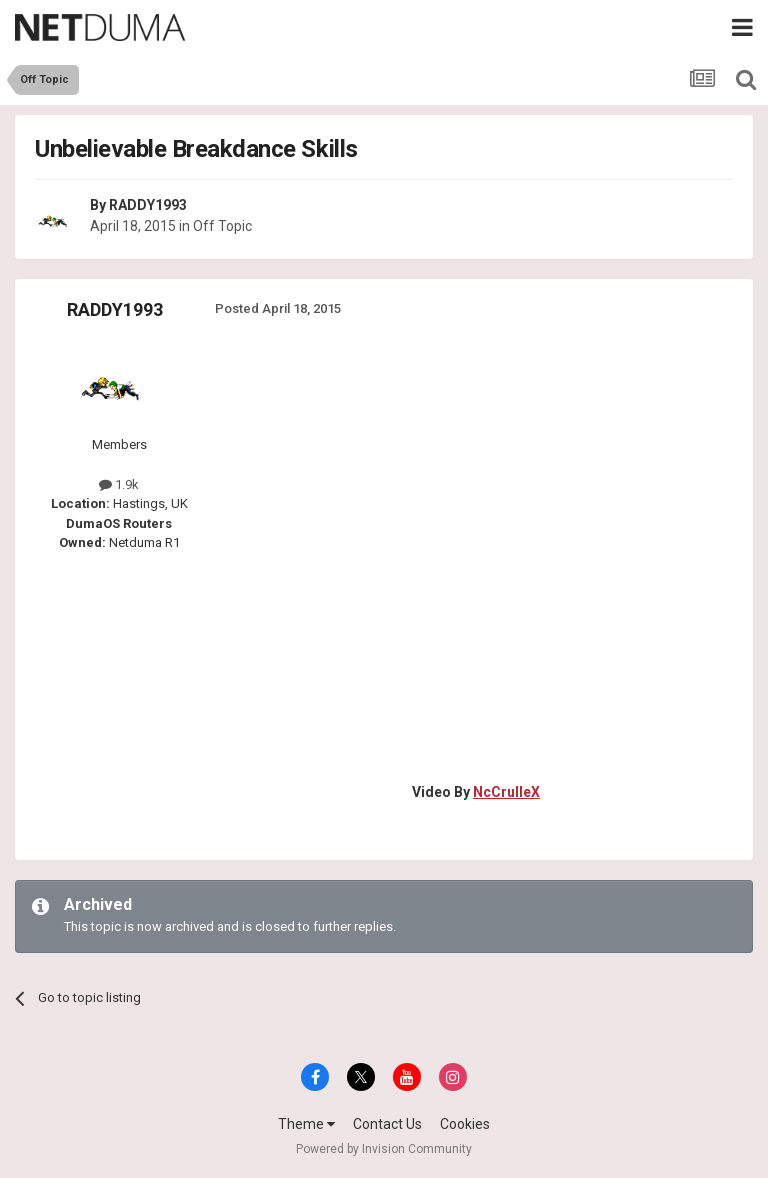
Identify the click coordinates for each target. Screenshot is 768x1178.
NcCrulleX (506, 792)
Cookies (465, 1124)
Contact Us (387, 1124)
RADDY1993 (148, 205)
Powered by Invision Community (384, 1149)
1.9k (119, 484)
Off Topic (222, 226)
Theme (306, 1124)
